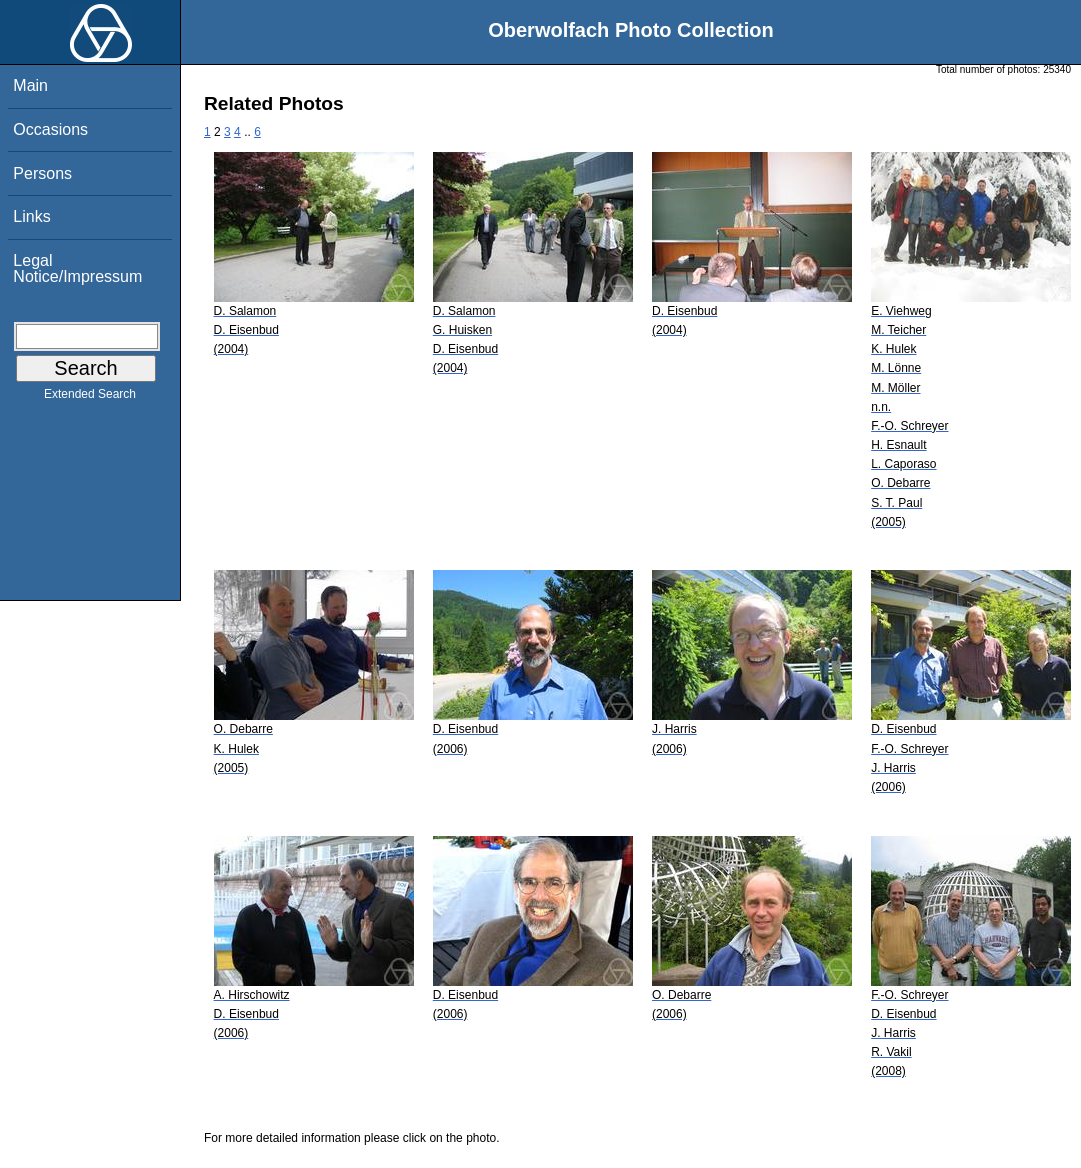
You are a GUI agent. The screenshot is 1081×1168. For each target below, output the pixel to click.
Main (30, 85)
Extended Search (90, 398)
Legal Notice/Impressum (77, 268)
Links (31, 216)
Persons (42, 173)
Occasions (50, 129)
